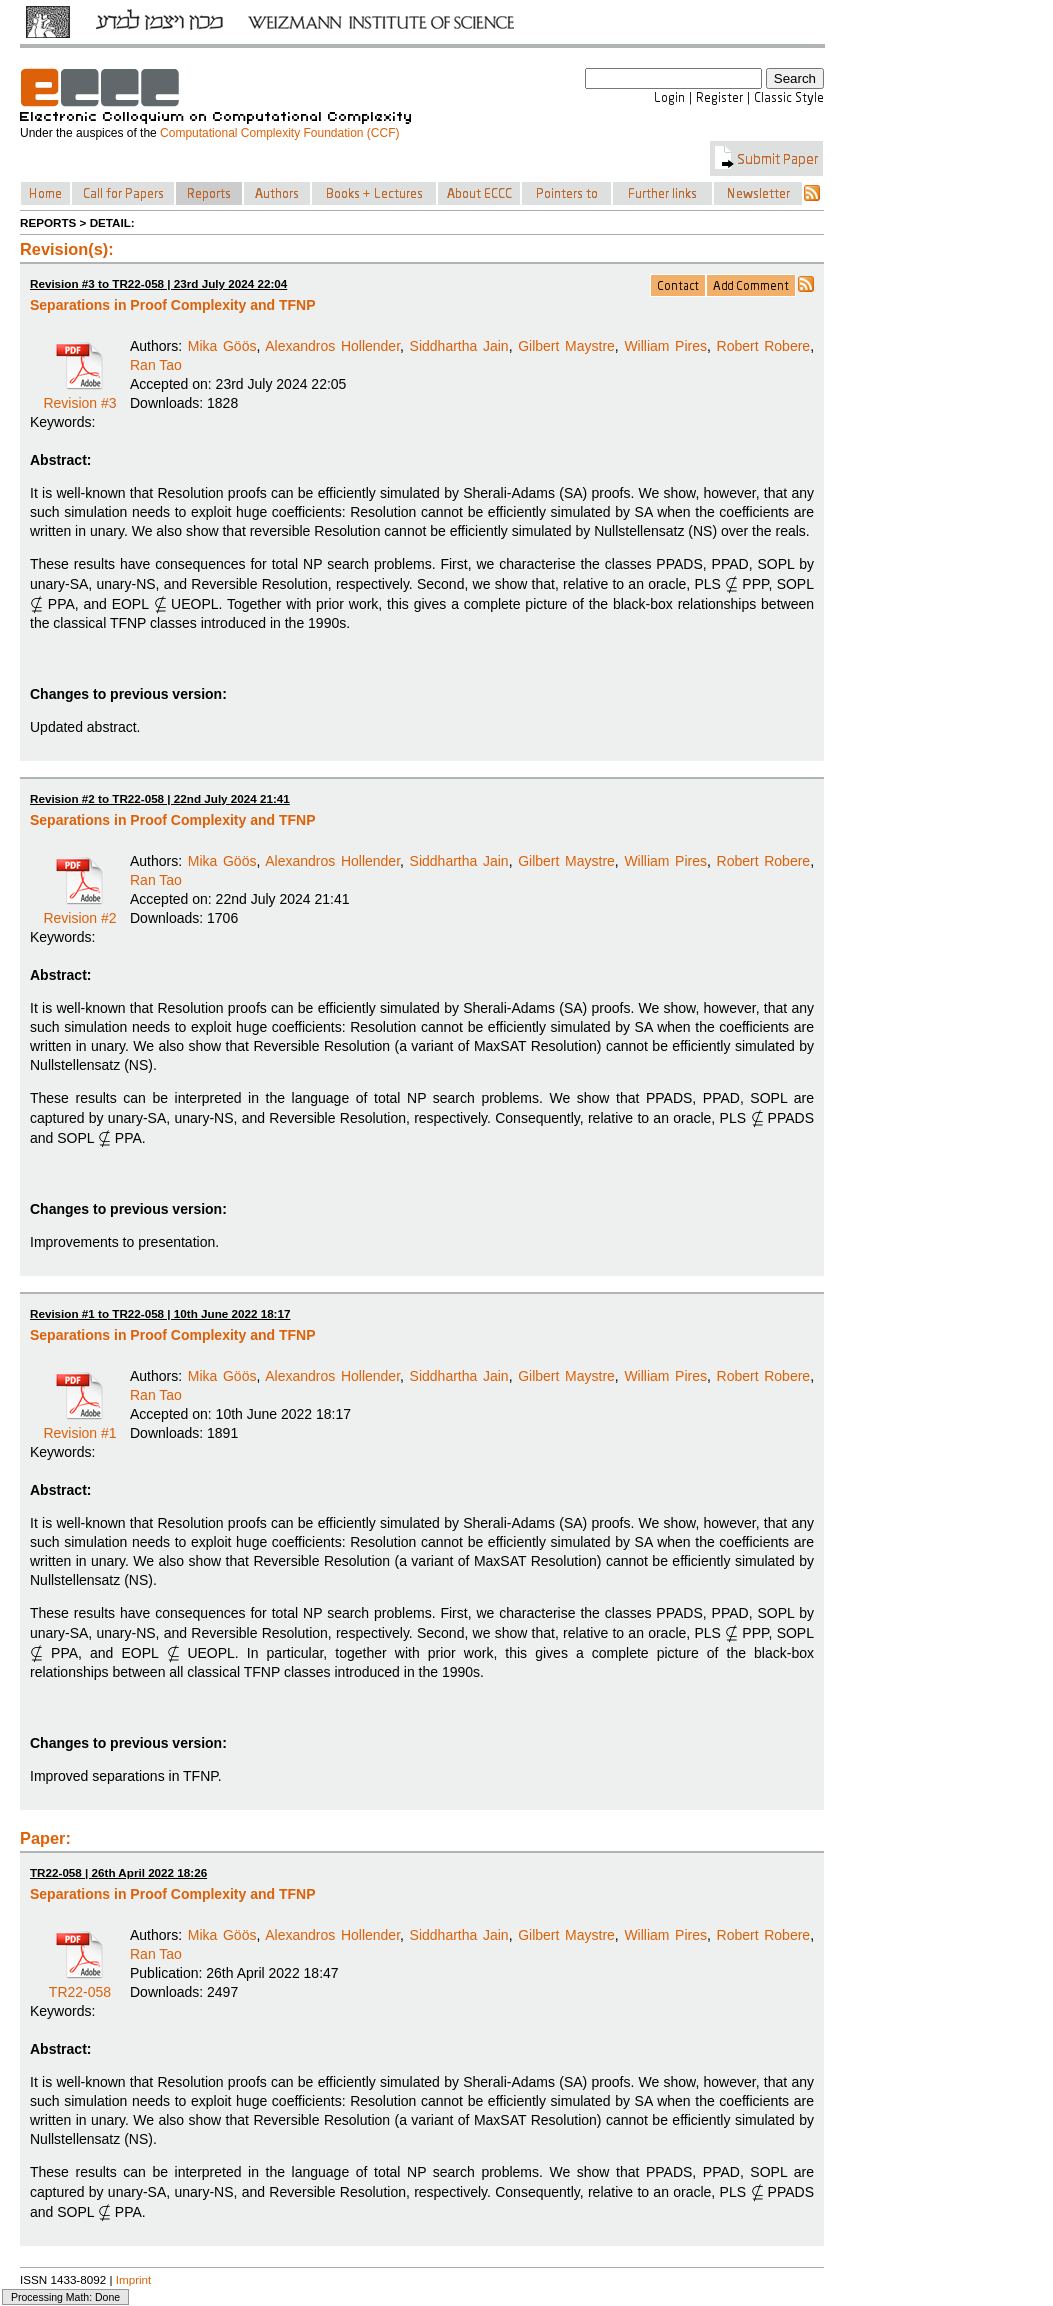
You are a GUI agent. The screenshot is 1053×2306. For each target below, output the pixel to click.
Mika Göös (222, 346)
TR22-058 (80, 1985)
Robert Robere (764, 346)
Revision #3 (79, 396)
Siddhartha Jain (459, 346)
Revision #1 (79, 1426)
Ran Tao (156, 365)
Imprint (134, 2279)
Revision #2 (79, 911)
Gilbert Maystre (566, 346)
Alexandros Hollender (332, 346)
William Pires (665, 346)
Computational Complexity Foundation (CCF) (279, 133)
